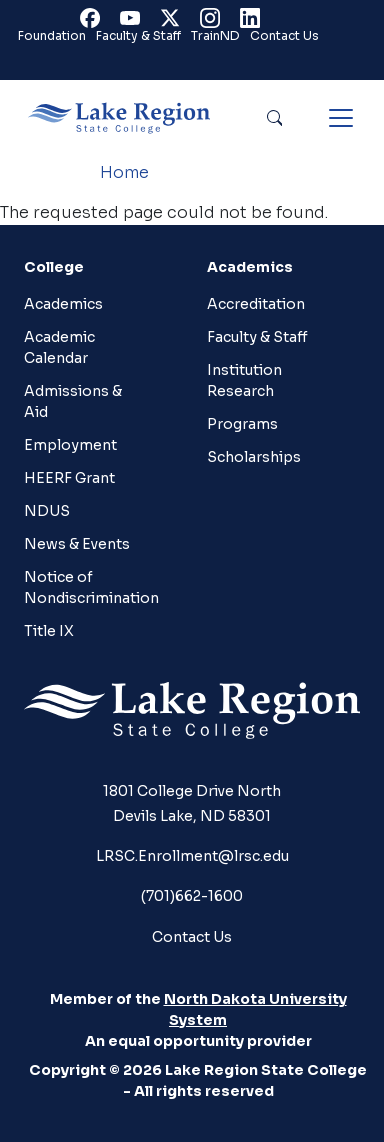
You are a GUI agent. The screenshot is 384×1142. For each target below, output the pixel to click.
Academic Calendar (59, 347)
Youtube (134, 22)
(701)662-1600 (192, 896)
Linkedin (254, 22)
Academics (63, 304)
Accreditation (256, 304)
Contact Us (284, 35)
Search (274, 118)
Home (124, 172)
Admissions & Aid (73, 401)
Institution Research (244, 380)
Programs (242, 424)
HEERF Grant (69, 478)
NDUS (47, 511)
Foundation (52, 35)
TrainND (215, 35)
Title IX (49, 631)
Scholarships (254, 457)
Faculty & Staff (138, 35)
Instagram (214, 22)
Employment (70, 445)
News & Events (77, 544)
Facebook (94, 22)
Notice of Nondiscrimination (89, 587)
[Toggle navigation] (341, 118)
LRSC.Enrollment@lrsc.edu (192, 856)
